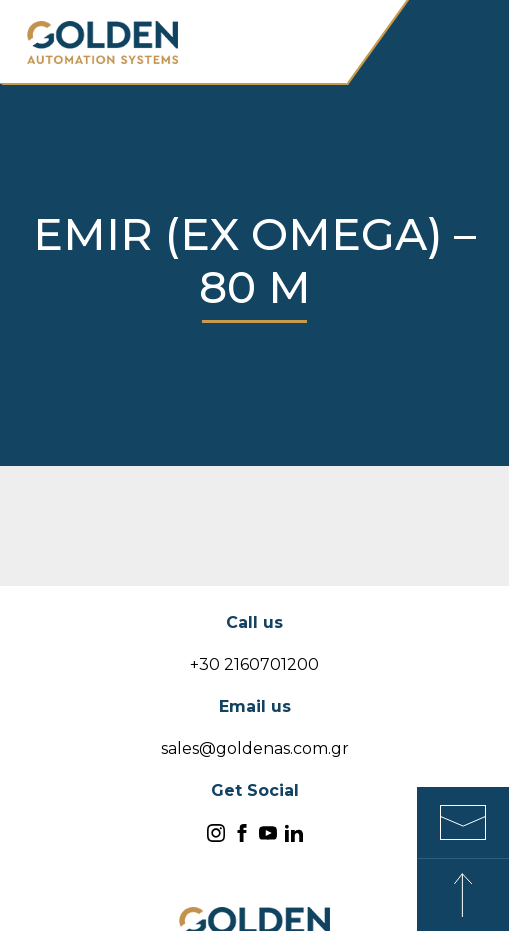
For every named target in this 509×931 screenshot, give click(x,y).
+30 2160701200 (254, 664)
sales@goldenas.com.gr (255, 748)
